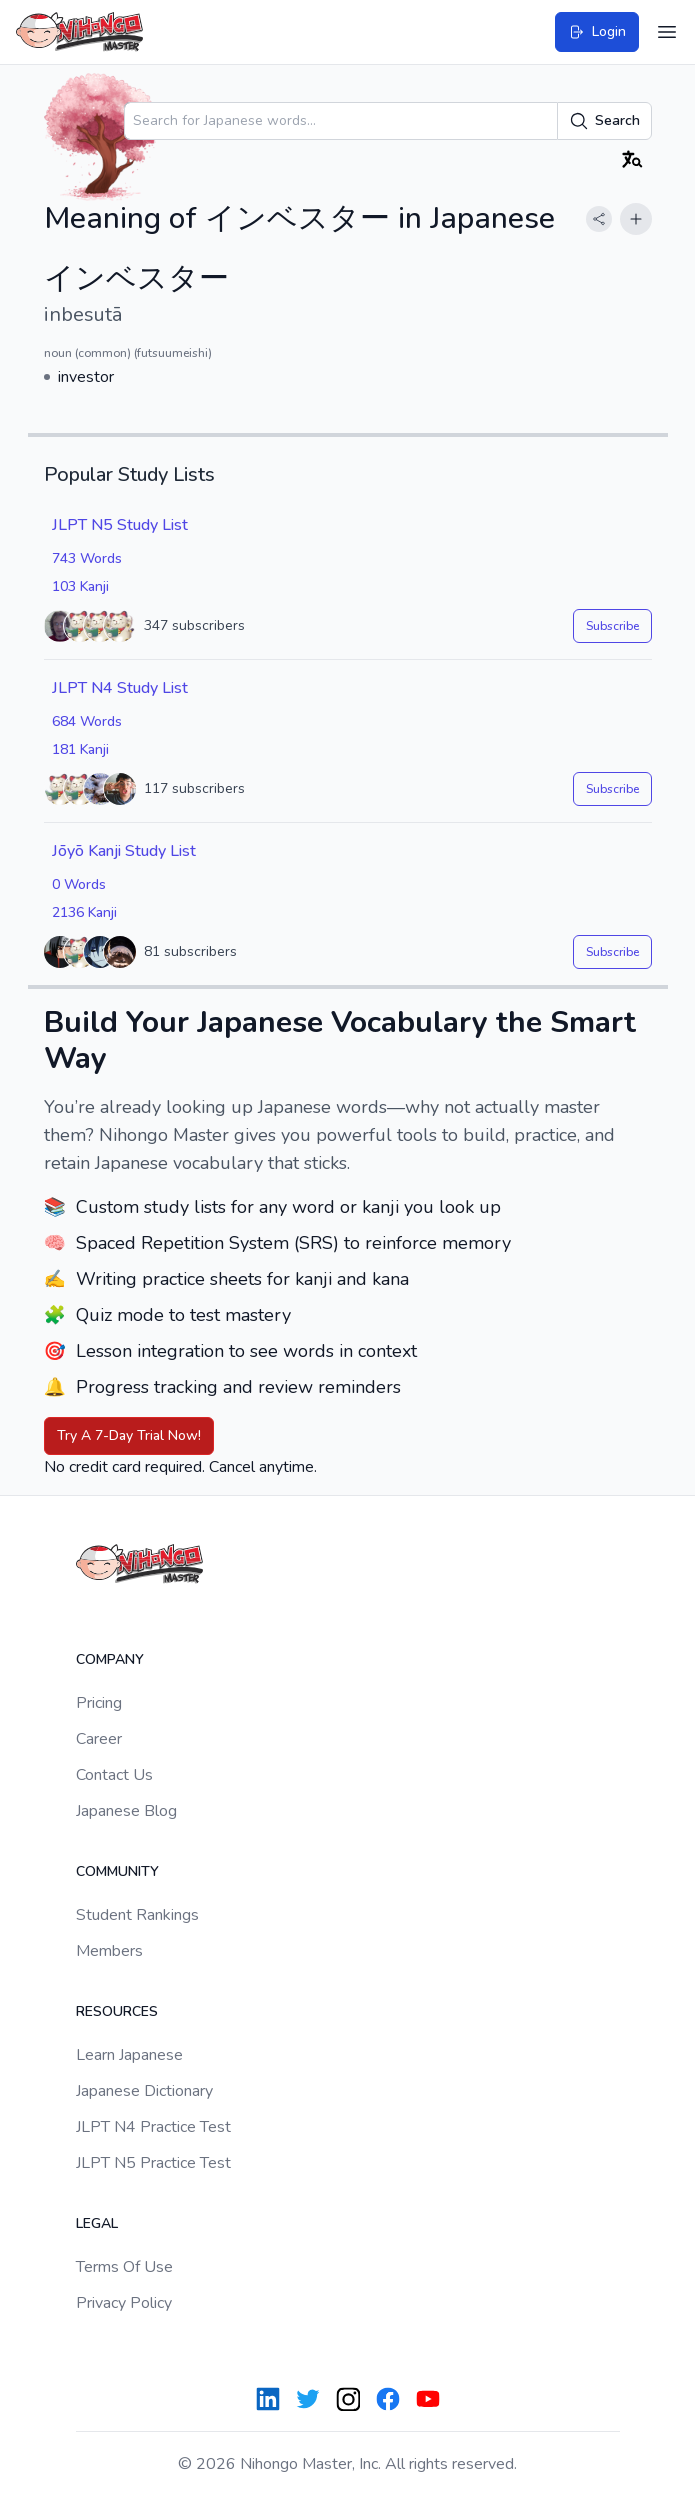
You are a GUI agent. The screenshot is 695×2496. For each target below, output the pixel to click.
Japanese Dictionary (144, 2091)
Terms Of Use (124, 2267)
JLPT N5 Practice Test (153, 2163)
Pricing (99, 1703)
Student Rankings (137, 1915)
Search (604, 121)
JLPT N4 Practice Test (153, 2127)
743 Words (87, 558)
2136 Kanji (84, 912)
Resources (117, 2011)
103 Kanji (80, 586)
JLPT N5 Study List (120, 525)
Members (109, 1951)
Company (110, 1659)
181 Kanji (80, 749)
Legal (97, 2223)
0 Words (79, 884)
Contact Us (114, 1775)
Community (117, 1871)
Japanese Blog (126, 1811)
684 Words (87, 721)
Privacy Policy (124, 2303)
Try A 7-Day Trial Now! (129, 1435)
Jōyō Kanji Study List (124, 851)
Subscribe (612, 626)
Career (99, 1739)
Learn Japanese (129, 2055)
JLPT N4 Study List (120, 688)
